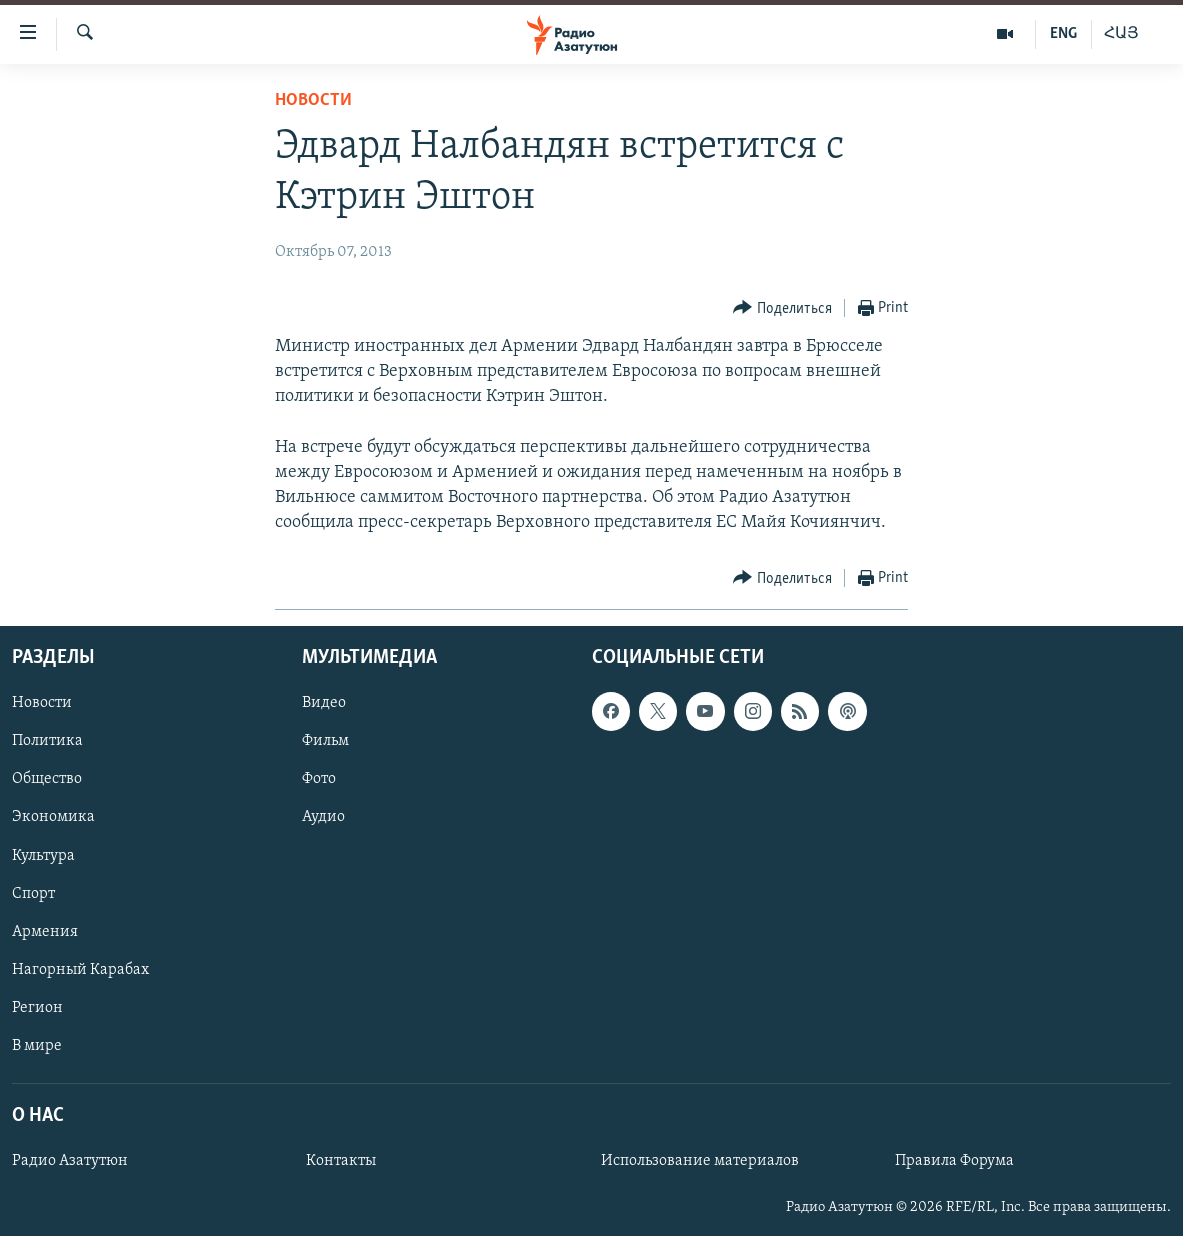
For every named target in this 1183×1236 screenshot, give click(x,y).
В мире (37, 1045)
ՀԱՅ (1121, 34)
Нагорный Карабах (80, 969)
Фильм (325, 741)
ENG (1063, 34)
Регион (37, 1007)
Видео (324, 703)
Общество (47, 779)
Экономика (53, 817)
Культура (43, 855)
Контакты (341, 1161)
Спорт (33, 893)
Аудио (323, 817)
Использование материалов (700, 1161)
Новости (313, 100)
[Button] (782, 308)
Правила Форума (954, 1161)
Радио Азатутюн (70, 1161)
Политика (47, 741)
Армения (45, 931)
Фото (319, 779)
